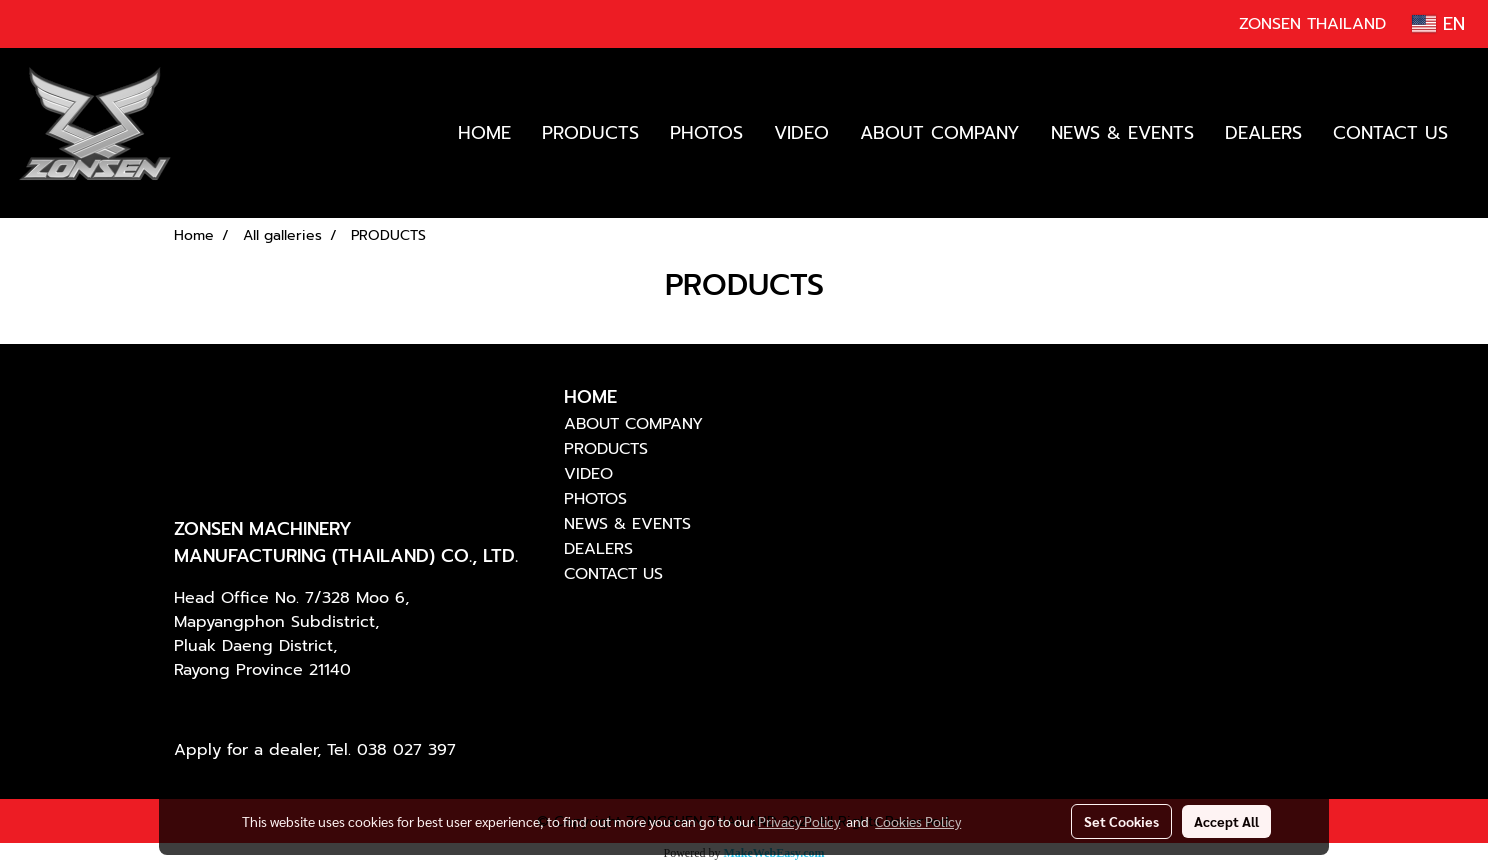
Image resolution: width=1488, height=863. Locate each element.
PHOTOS (706, 133)
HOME (484, 133)
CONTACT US (1390, 133)
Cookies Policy (918, 821)
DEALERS (1263, 133)
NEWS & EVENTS (1122, 133)
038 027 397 (406, 750)
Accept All (1226, 821)
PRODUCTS (590, 133)
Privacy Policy (799, 821)
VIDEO (801, 133)
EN (1438, 24)
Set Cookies (1121, 821)
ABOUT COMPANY (940, 133)
